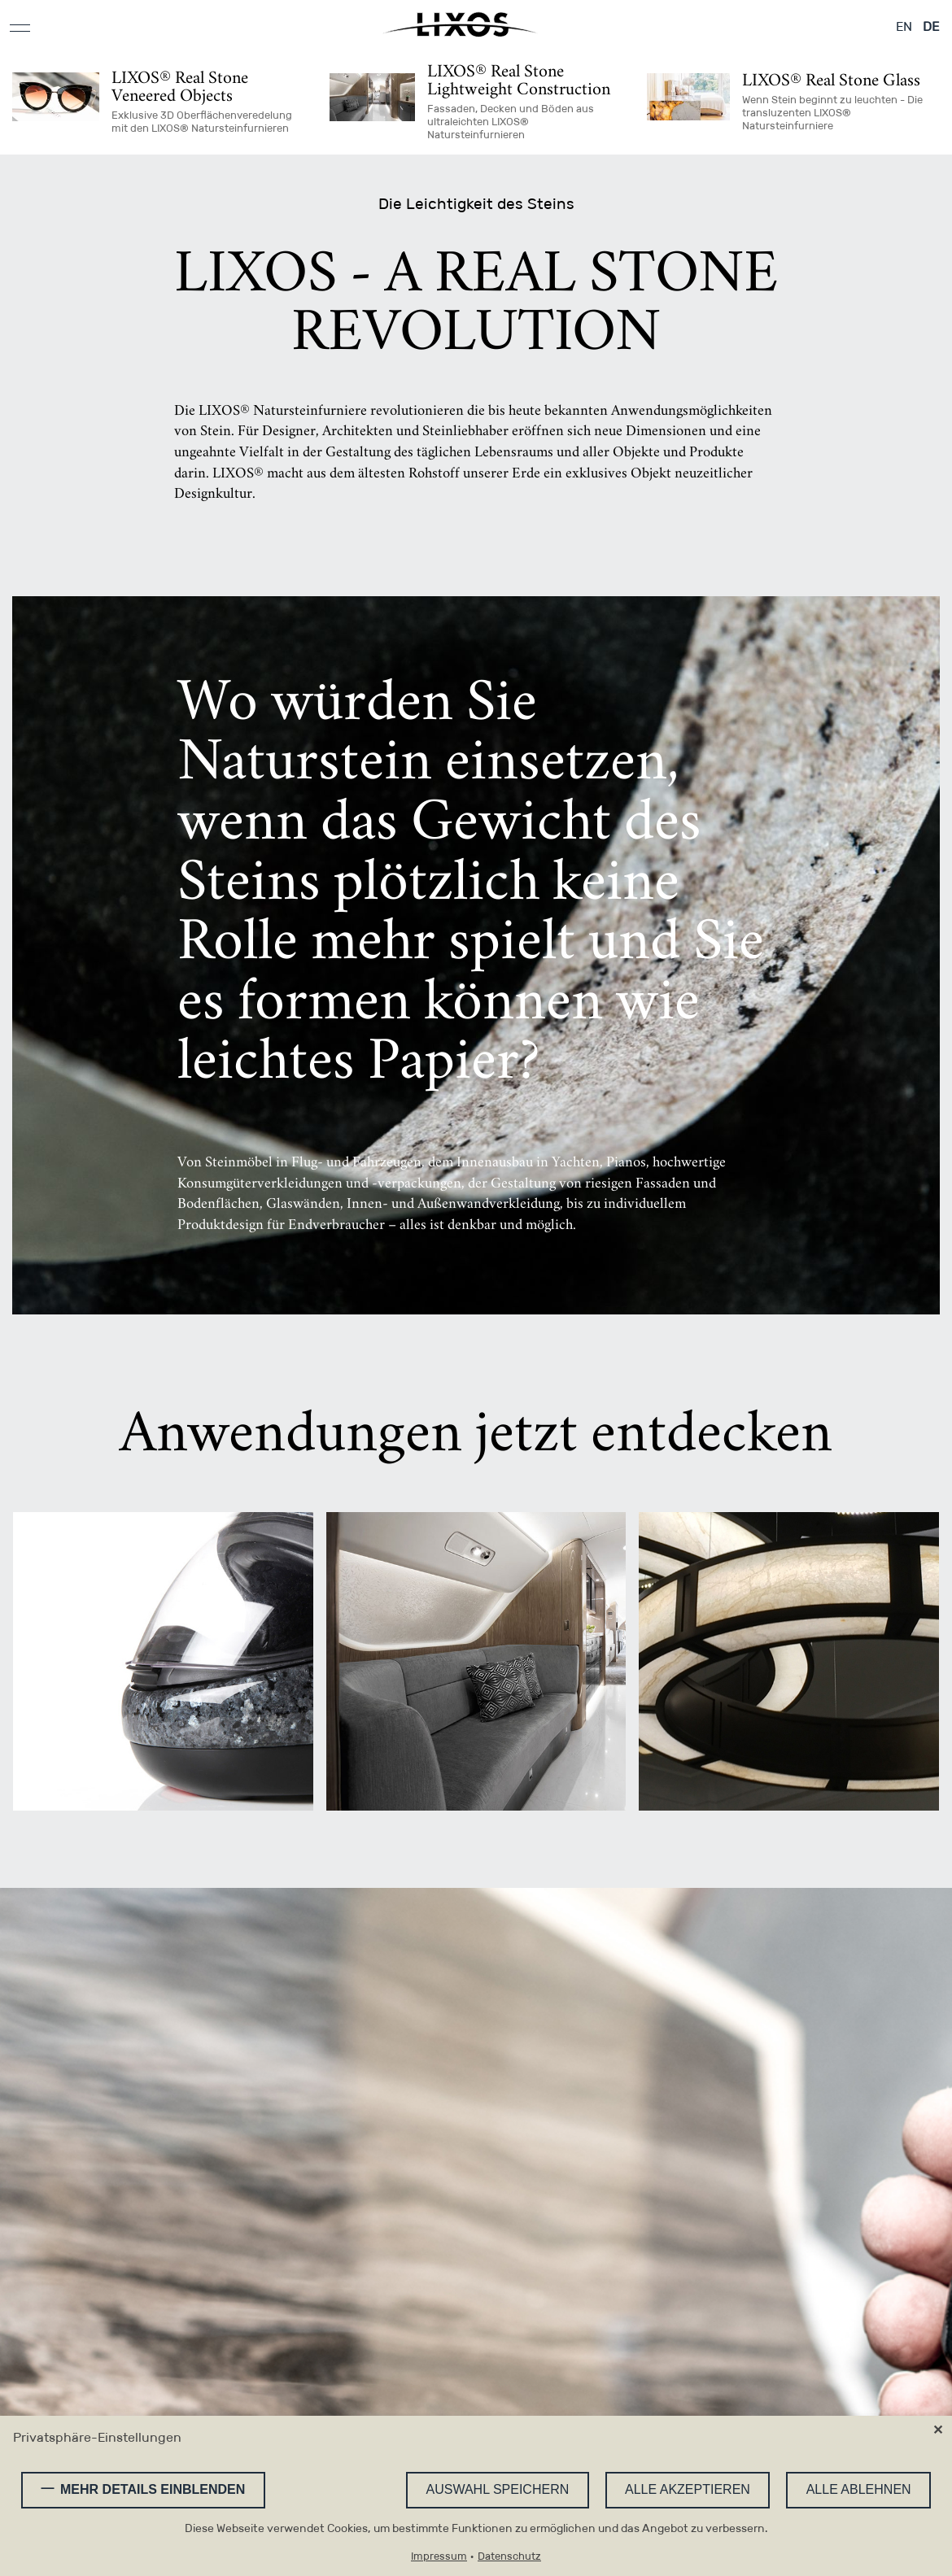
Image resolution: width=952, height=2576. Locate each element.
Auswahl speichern (498, 2489)
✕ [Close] (937, 2430)
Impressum (439, 2557)
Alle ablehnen (858, 2489)
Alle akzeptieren (687, 2489)
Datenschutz (509, 2557)
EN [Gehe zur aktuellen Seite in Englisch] (904, 26)
